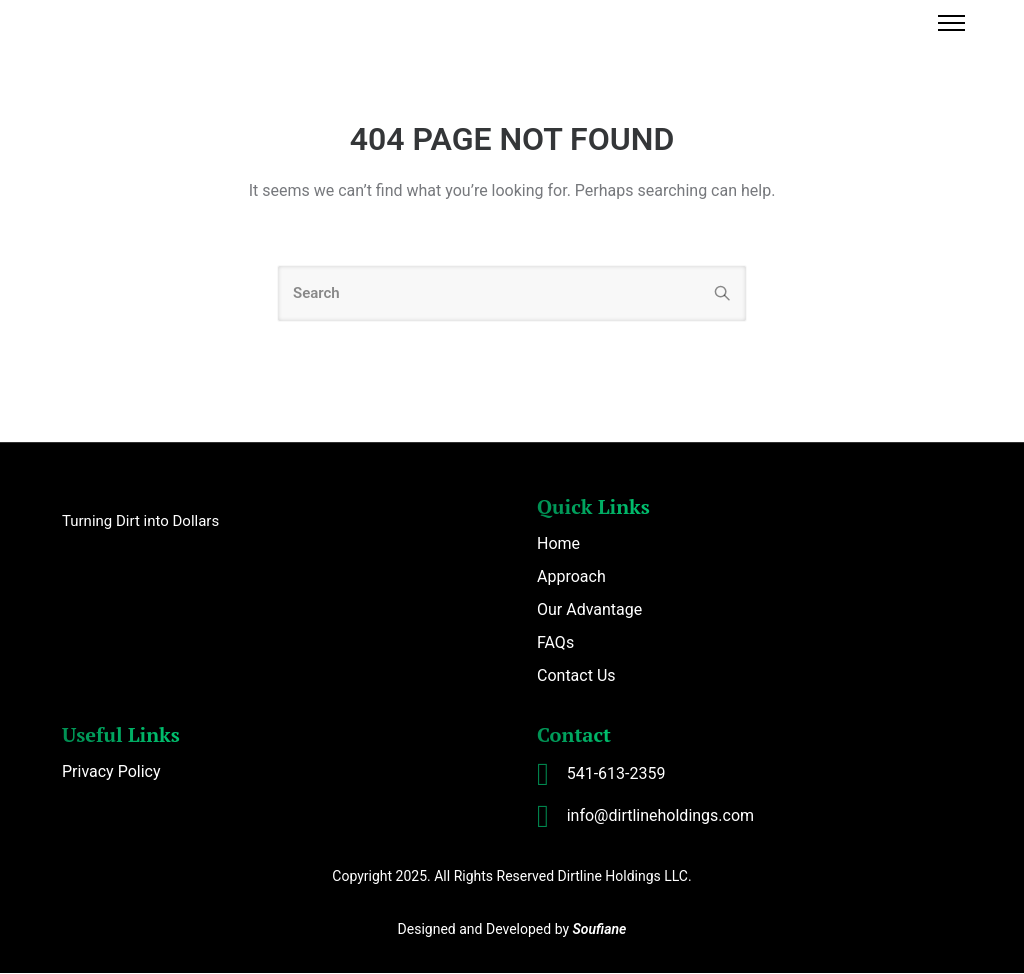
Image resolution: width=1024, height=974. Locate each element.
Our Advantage (589, 610)
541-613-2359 (616, 774)
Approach (571, 577)
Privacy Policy (111, 772)
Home (558, 544)
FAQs (555, 643)
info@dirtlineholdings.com (660, 816)
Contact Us (576, 676)
